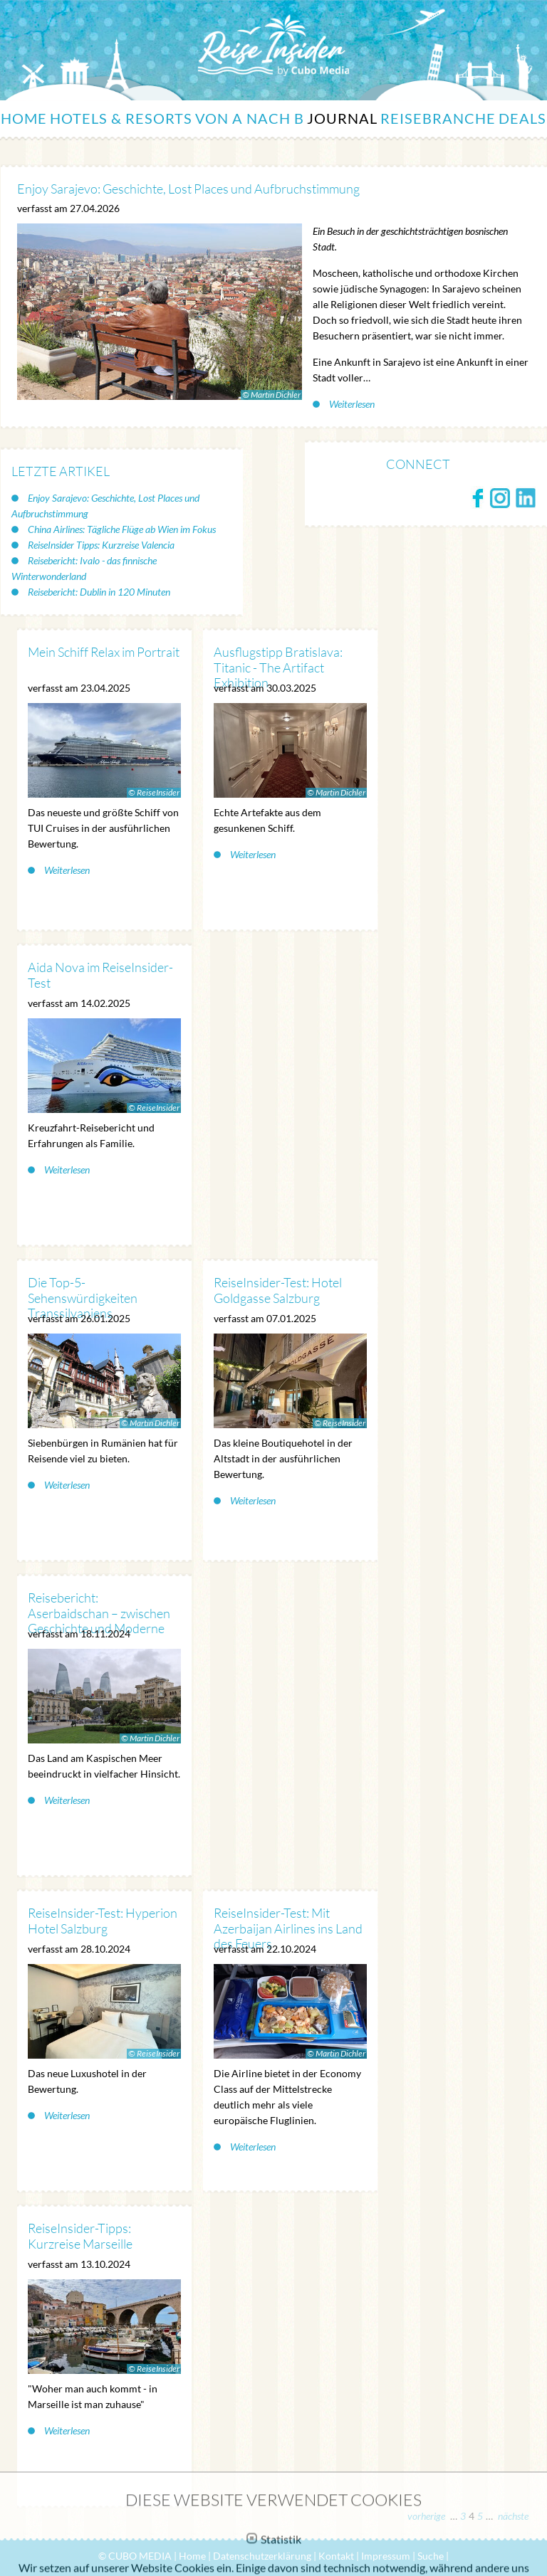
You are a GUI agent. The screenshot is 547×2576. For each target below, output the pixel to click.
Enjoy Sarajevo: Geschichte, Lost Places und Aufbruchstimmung (105, 505)
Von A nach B (249, 118)
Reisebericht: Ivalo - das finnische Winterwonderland (84, 568)
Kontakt (336, 2556)
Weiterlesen (351, 404)
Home (24, 118)
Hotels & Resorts (121, 118)
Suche (430, 2556)
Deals (522, 118)
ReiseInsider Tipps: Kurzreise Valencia (100, 545)
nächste (512, 2516)
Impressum (385, 2556)
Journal (342, 118)
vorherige (427, 2516)
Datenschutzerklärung (262, 2556)
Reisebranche (438, 118)
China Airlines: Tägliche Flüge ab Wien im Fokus (121, 529)
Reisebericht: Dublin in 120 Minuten (98, 592)
